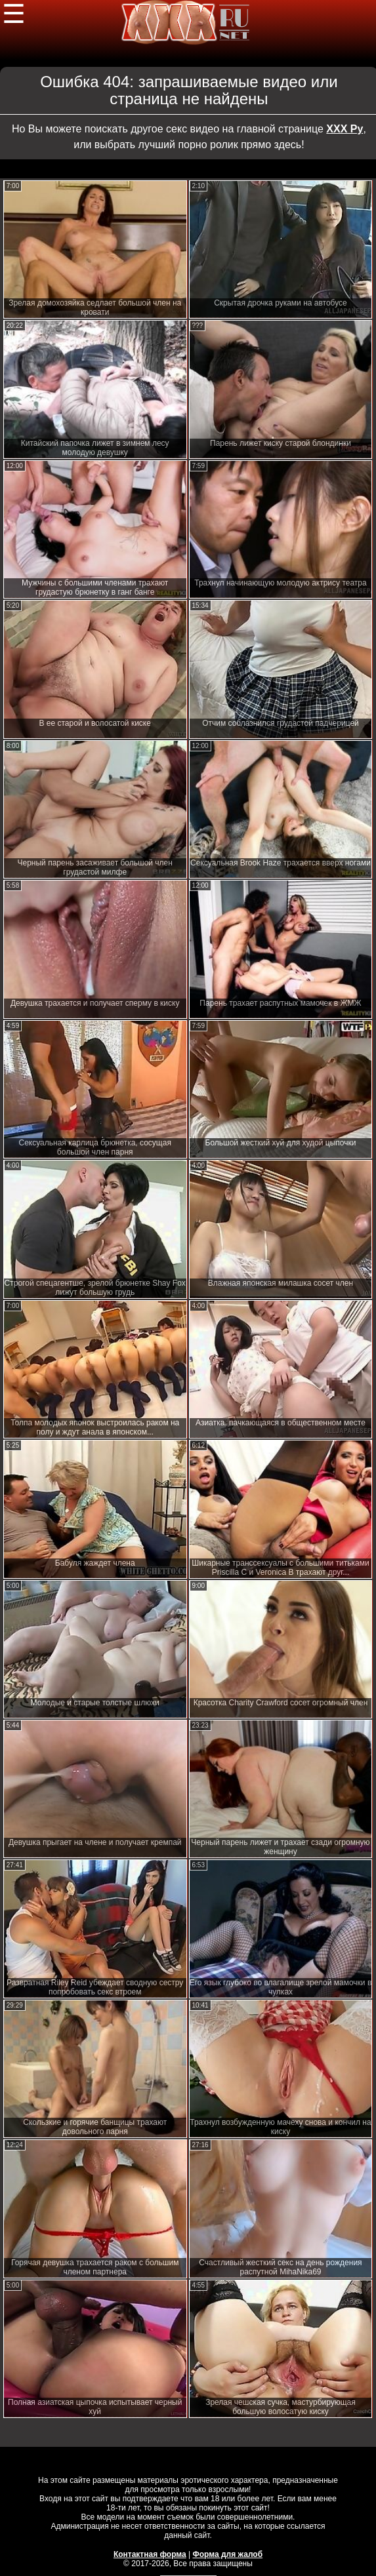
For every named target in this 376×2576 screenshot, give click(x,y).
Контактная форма (150, 2554)
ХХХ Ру (344, 128)
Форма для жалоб (228, 2554)
